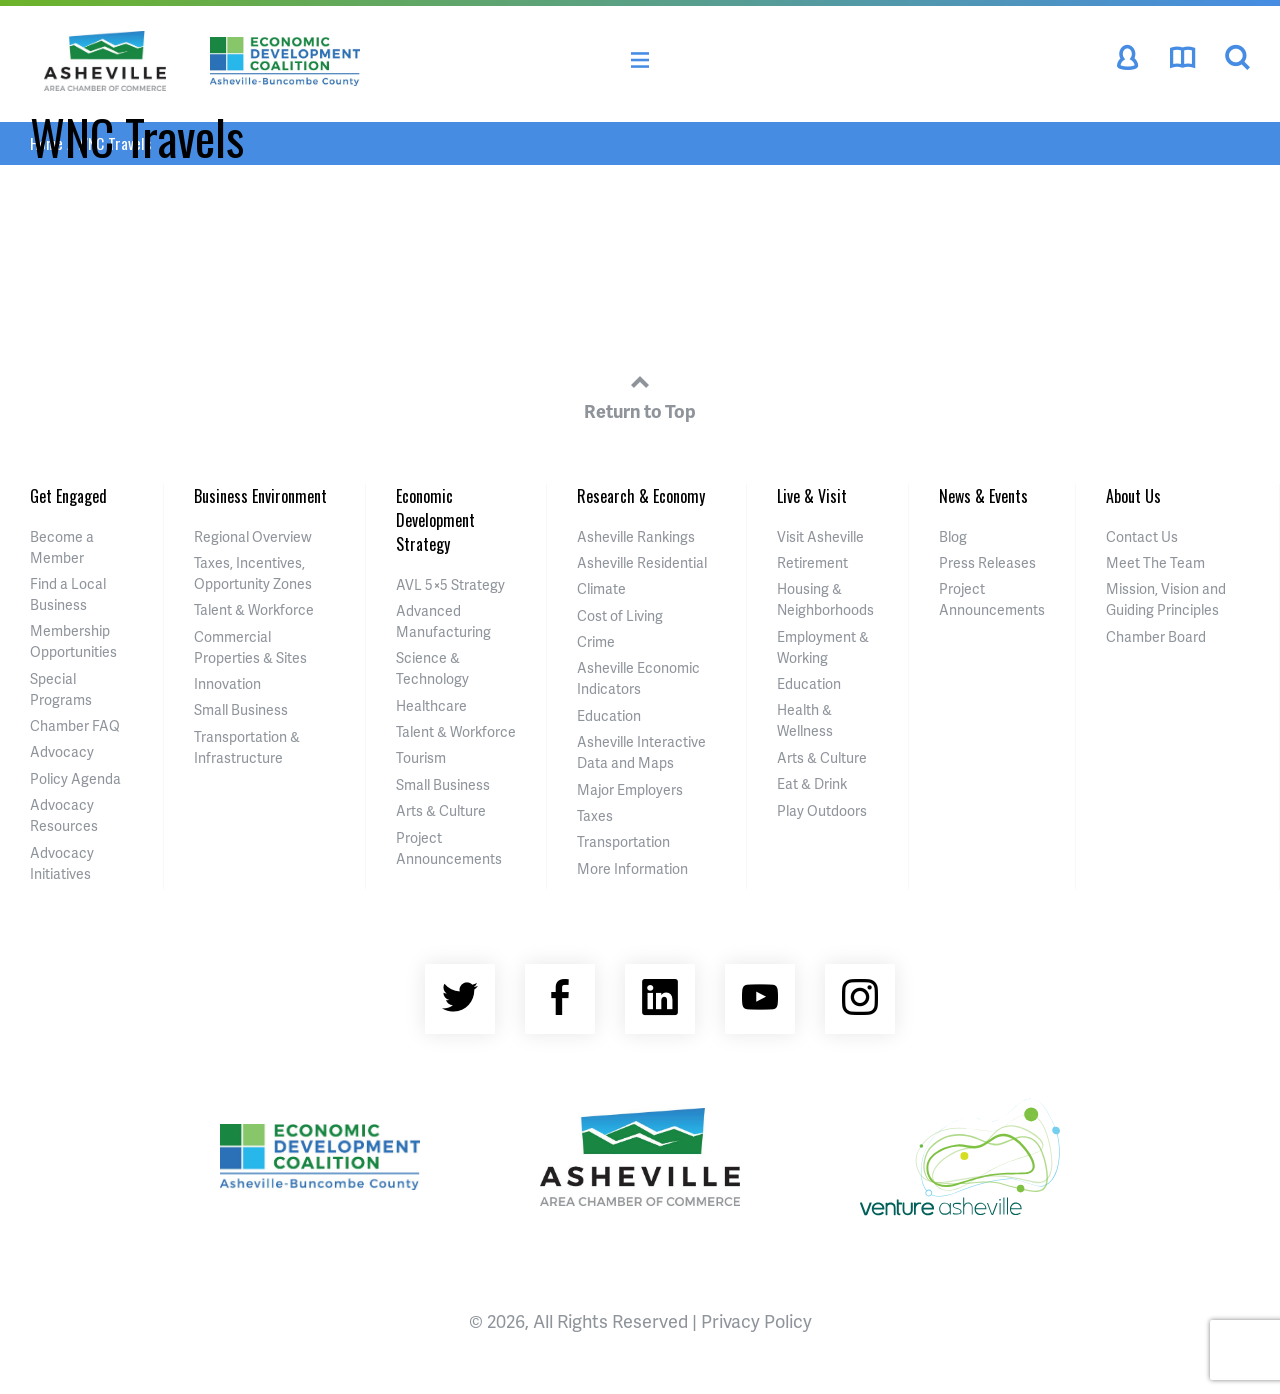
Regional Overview (253, 536)
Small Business (241, 709)
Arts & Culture (441, 810)
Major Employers (630, 789)
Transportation (623, 841)
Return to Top (640, 394)
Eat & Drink (812, 783)
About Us (1133, 496)
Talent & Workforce (254, 609)
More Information (632, 868)
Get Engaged (68, 496)
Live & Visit (812, 496)
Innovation (227, 683)
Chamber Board (1156, 636)
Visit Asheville (820, 536)
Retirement (812, 562)
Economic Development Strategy (435, 520)
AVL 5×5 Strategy (450, 584)
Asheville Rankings (636, 536)
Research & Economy (641, 496)
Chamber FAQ (75, 725)
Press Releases (987, 562)
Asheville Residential (642, 562)
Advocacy (62, 751)
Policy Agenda (75, 778)
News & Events (983, 496)
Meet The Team (1155, 562)
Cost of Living (620, 615)
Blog (953, 536)
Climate (601, 588)
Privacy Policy (756, 1320)
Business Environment (260, 496)
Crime (596, 641)
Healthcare (431, 705)
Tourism (421, 757)
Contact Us (1142, 536)
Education (609, 715)
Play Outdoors (822, 810)
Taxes (595, 815)
